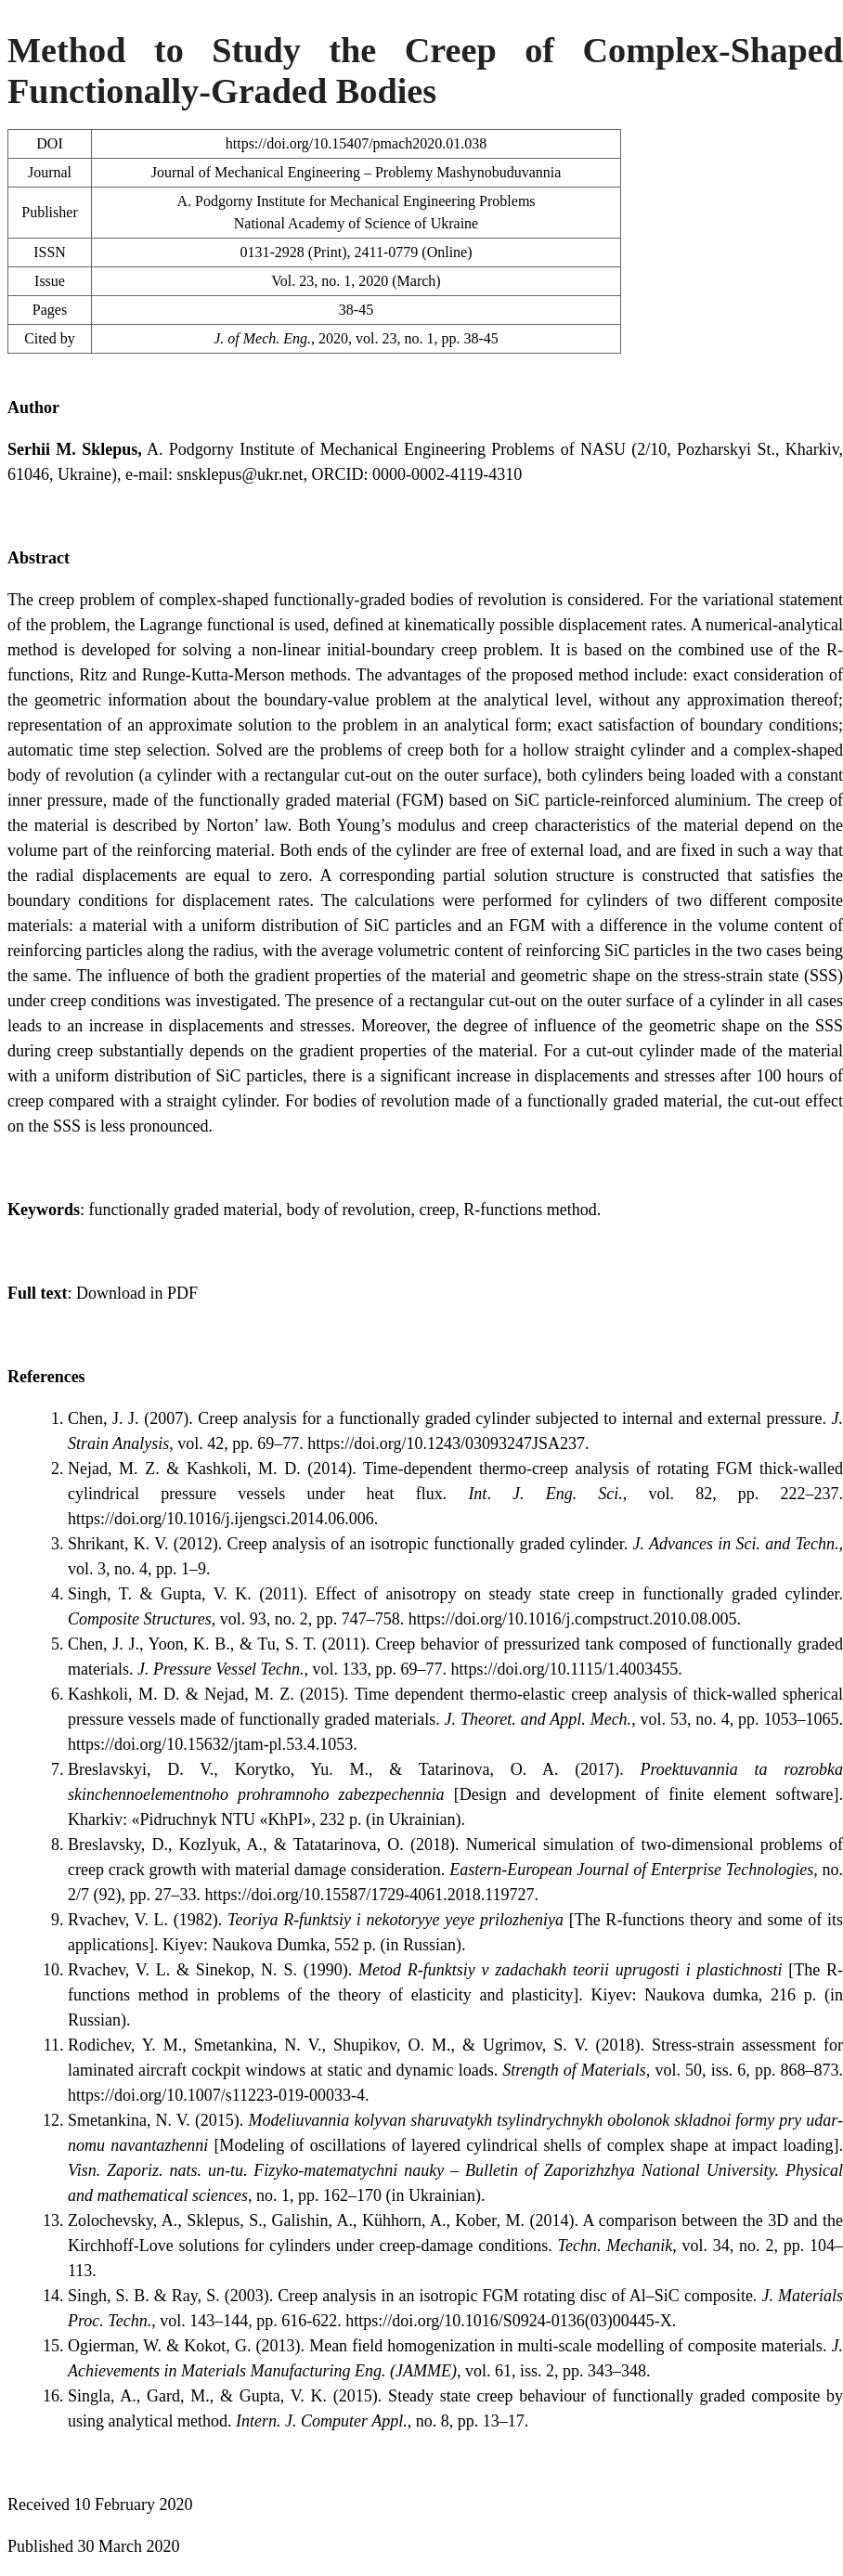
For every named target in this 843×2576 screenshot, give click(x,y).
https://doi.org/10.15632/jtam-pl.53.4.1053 (210, 1744)
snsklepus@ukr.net (239, 474)
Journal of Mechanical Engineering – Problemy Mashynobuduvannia (356, 172)
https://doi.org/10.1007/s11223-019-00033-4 (216, 2095)
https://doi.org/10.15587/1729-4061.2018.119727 (370, 1894)
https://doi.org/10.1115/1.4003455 (564, 1669)
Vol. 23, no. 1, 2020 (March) (355, 281)
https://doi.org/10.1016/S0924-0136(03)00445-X (508, 2320)
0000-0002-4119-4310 (447, 474)
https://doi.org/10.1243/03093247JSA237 (446, 1443)
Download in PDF (137, 1293)
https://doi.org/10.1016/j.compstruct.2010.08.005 (573, 1619)
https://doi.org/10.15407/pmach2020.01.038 (356, 143)
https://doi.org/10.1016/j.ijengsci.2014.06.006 (221, 1518)
